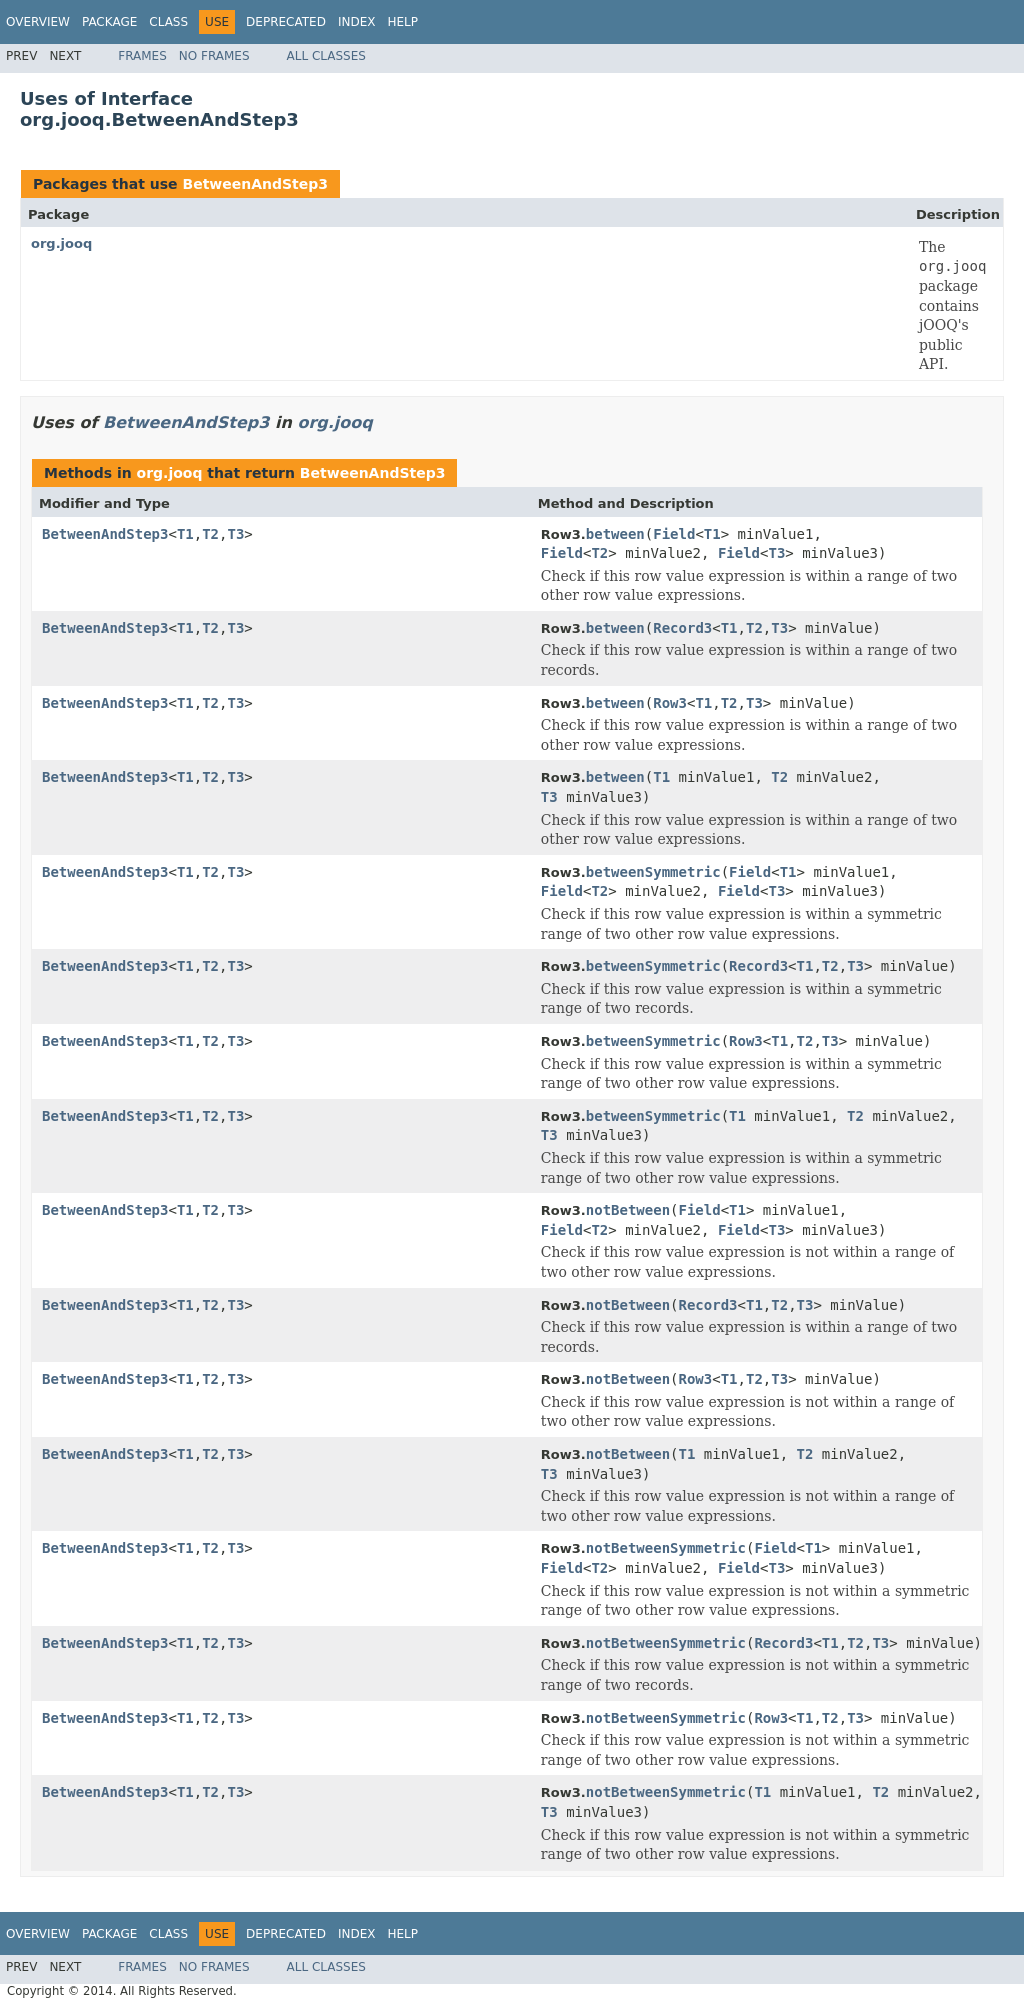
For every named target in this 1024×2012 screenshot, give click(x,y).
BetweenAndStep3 (255, 184)
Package (109, 22)
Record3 (682, 628)
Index (357, 22)
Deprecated (286, 22)
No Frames (214, 56)
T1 (185, 534)
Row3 (670, 703)
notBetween (628, 1210)
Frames (142, 56)
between (615, 534)
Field (674, 534)
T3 (235, 534)
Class (168, 22)
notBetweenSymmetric (666, 1548)
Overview (38, 22)
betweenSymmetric (653, 872)
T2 (210, 534)
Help (402, 22)
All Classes (326, 56)
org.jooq (61, 243)
